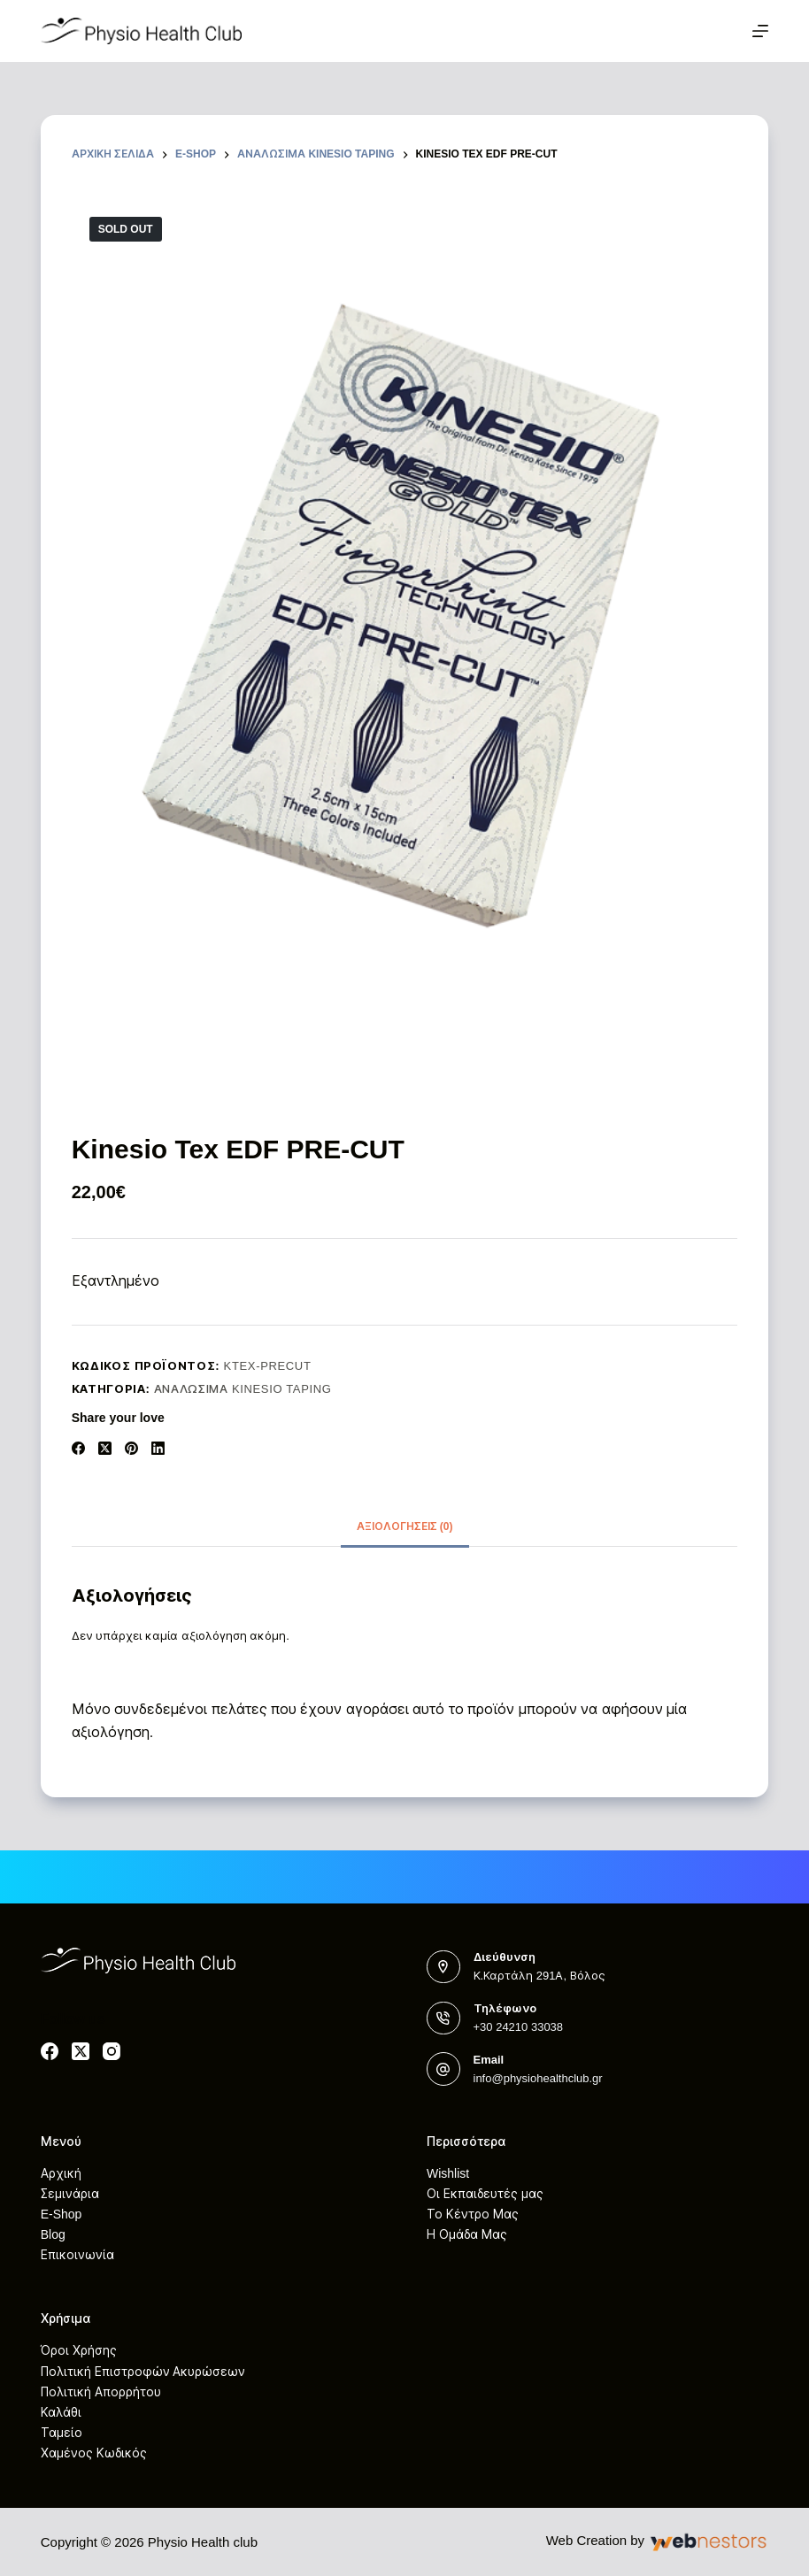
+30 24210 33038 (519, 2027)
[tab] (405, 1527)
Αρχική (61, 2173)
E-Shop (61, 2214)
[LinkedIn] (158, 1448)
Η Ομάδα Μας (467, 2234)
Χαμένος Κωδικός (94, 2453)
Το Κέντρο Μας (473, 2214)
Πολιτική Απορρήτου (101, 2392)
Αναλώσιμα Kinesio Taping (243, 1389)
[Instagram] (111, 2051)
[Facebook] (78, 1448)
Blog (53, 2234)
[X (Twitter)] (105, 1448)
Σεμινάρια (70, 2194)
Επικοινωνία (77, 2255)
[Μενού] (760, 31)
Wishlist (448, 2173)
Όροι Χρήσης (79, 2350)
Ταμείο (61, 2433)
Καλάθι (61, 2412)
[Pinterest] (131, 1448)
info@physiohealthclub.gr (538, 2078)
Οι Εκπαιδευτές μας (485, 2194)
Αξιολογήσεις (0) (405, 1526)
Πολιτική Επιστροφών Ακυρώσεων (143, 2372)
